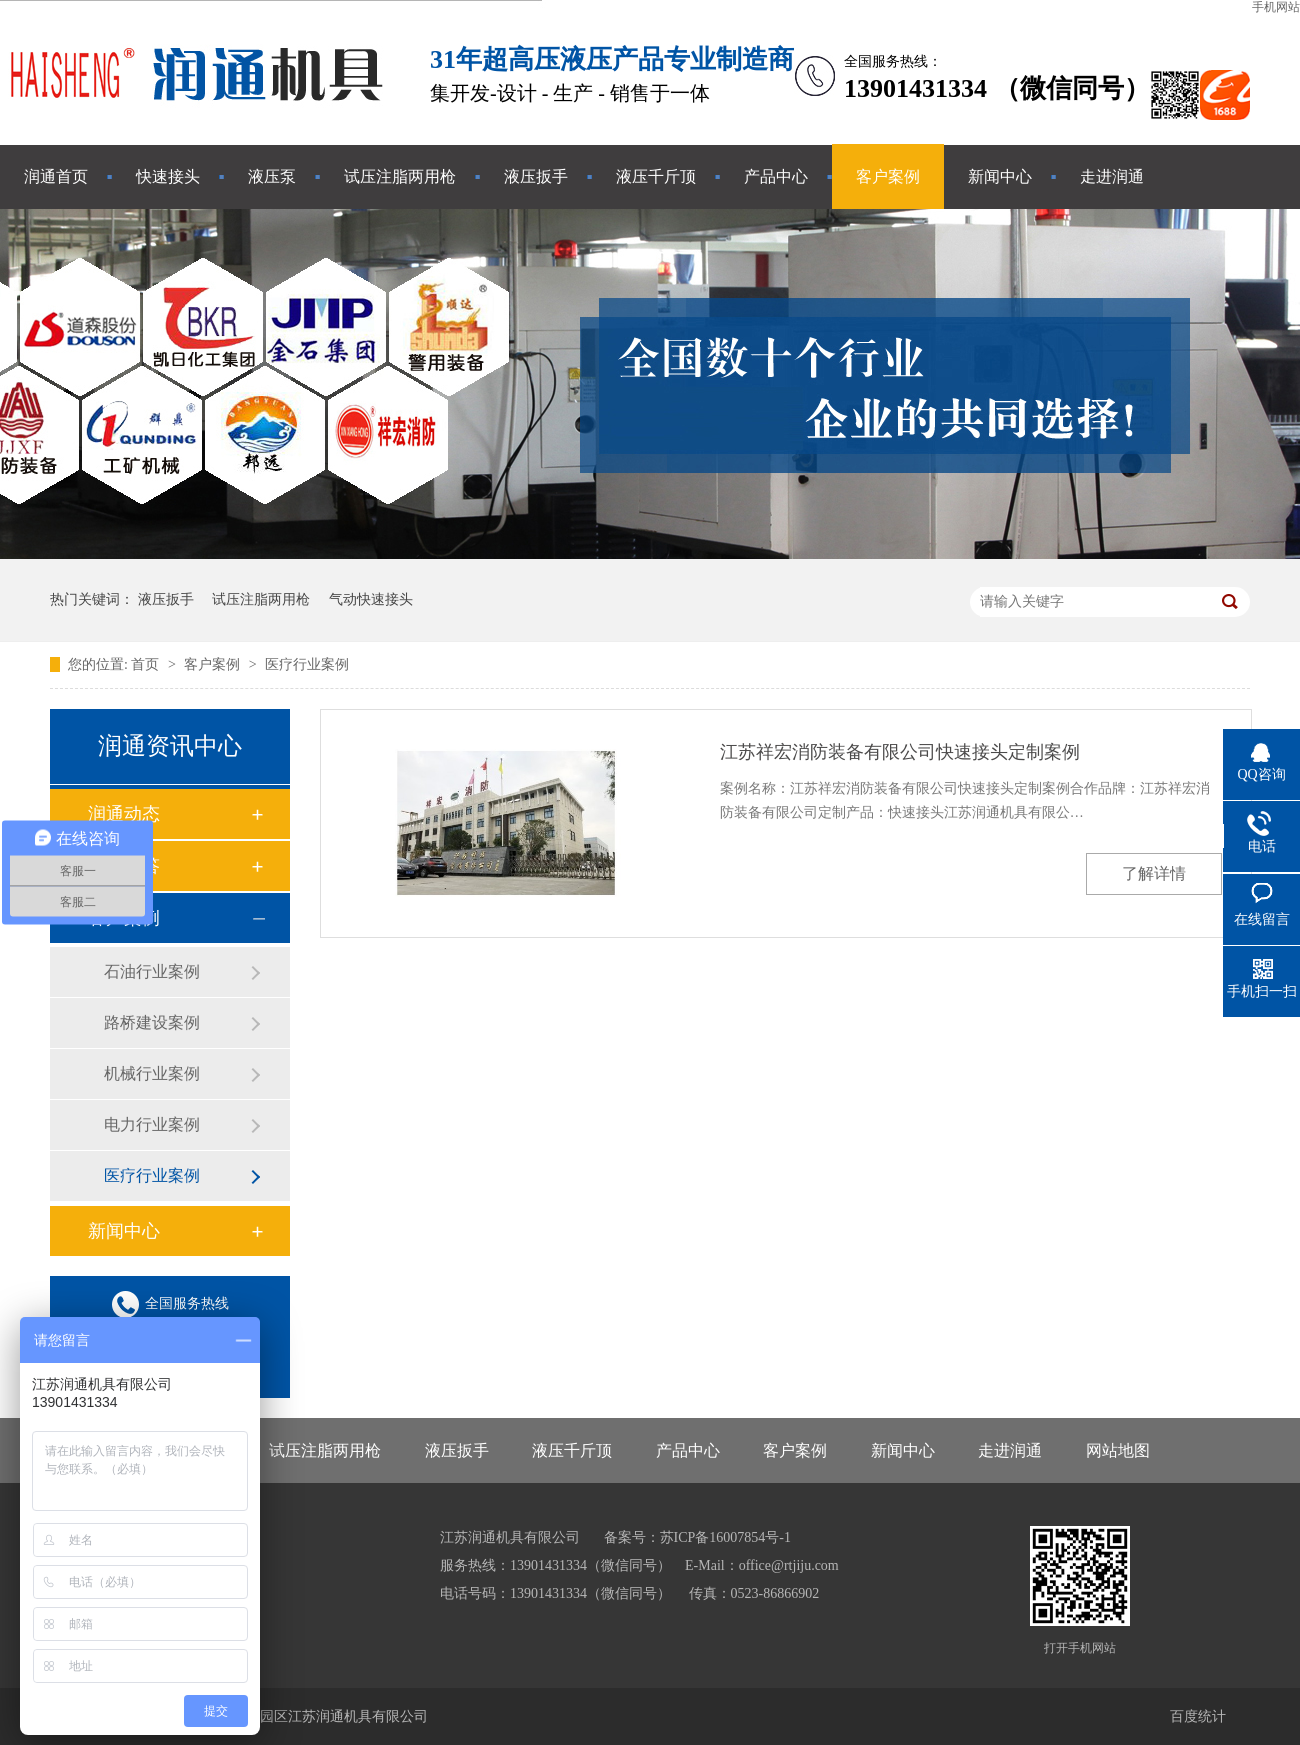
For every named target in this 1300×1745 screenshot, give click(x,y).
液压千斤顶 (656, 176)
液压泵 (272, 176)
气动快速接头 (371, 599)
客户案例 (888, 176)
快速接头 (168, 176)
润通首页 (56, 176)
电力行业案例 (152, 1124)
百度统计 (1198, 1716)
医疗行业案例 (307, 664)
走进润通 (1112, 176)
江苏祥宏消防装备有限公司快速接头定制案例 (900, 752)
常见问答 (124, 866)
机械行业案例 (152, 1073)
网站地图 (1118, 1450)
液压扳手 (536, 176)
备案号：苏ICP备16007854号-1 (697, 1537)
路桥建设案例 (152, 1022)
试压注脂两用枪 (400, 176)
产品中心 (776, 176)
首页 (147, 664)
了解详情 (1154, 873)
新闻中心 (1000, 176)
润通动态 (124, 814)
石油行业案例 (152, 971)
